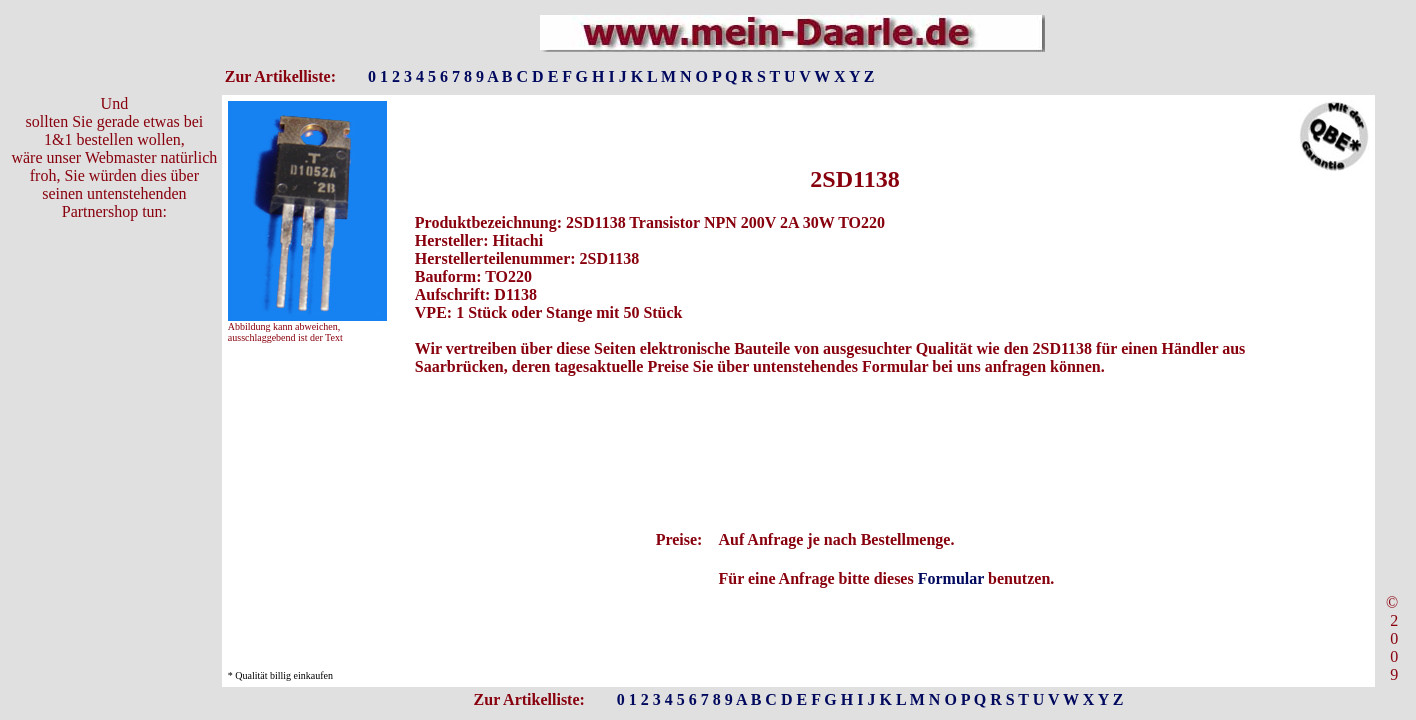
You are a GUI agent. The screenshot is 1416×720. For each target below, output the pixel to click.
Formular (951, 578)
